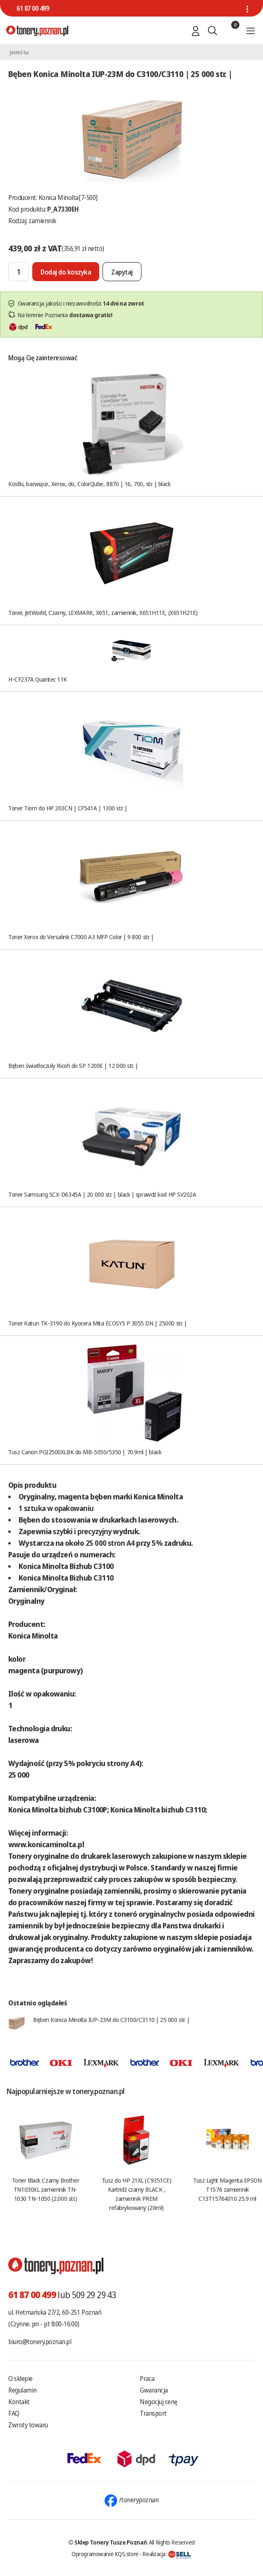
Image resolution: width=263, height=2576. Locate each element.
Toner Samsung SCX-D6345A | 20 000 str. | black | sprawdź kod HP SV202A (102, 1194)
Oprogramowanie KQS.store (105, 2553)
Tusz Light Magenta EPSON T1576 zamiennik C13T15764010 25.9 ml (227, 2189)
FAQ (13, 2413)
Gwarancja (154, 2390)
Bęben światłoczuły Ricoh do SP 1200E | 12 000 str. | (73, 1065)
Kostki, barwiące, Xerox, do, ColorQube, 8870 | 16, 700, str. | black (89, 484)
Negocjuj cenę (158, 2401)
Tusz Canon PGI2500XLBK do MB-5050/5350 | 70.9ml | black (84, 1452)
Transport (153, 2413)
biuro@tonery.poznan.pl (39, 2341)
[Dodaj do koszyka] (65, 271)
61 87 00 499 (33, 8)
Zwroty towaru (28, 2424)
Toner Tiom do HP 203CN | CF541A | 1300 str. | (67, 808)
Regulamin (22, 2390)
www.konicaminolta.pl (46, 1844)
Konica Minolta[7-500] (68, 197)
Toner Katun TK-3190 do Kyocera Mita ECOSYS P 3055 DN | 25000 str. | (97, 1323)
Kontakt (19, 2401)
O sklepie (20, 2378)
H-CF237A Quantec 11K (37, 679)
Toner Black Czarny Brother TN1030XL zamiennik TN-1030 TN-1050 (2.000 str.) (45, 2189)
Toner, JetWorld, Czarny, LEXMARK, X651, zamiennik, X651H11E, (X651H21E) (103, 612)
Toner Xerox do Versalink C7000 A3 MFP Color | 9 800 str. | (81, 937)
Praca (147, 2378)
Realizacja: (166, 2553)
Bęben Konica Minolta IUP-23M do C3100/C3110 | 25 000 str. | (111, 2019)
